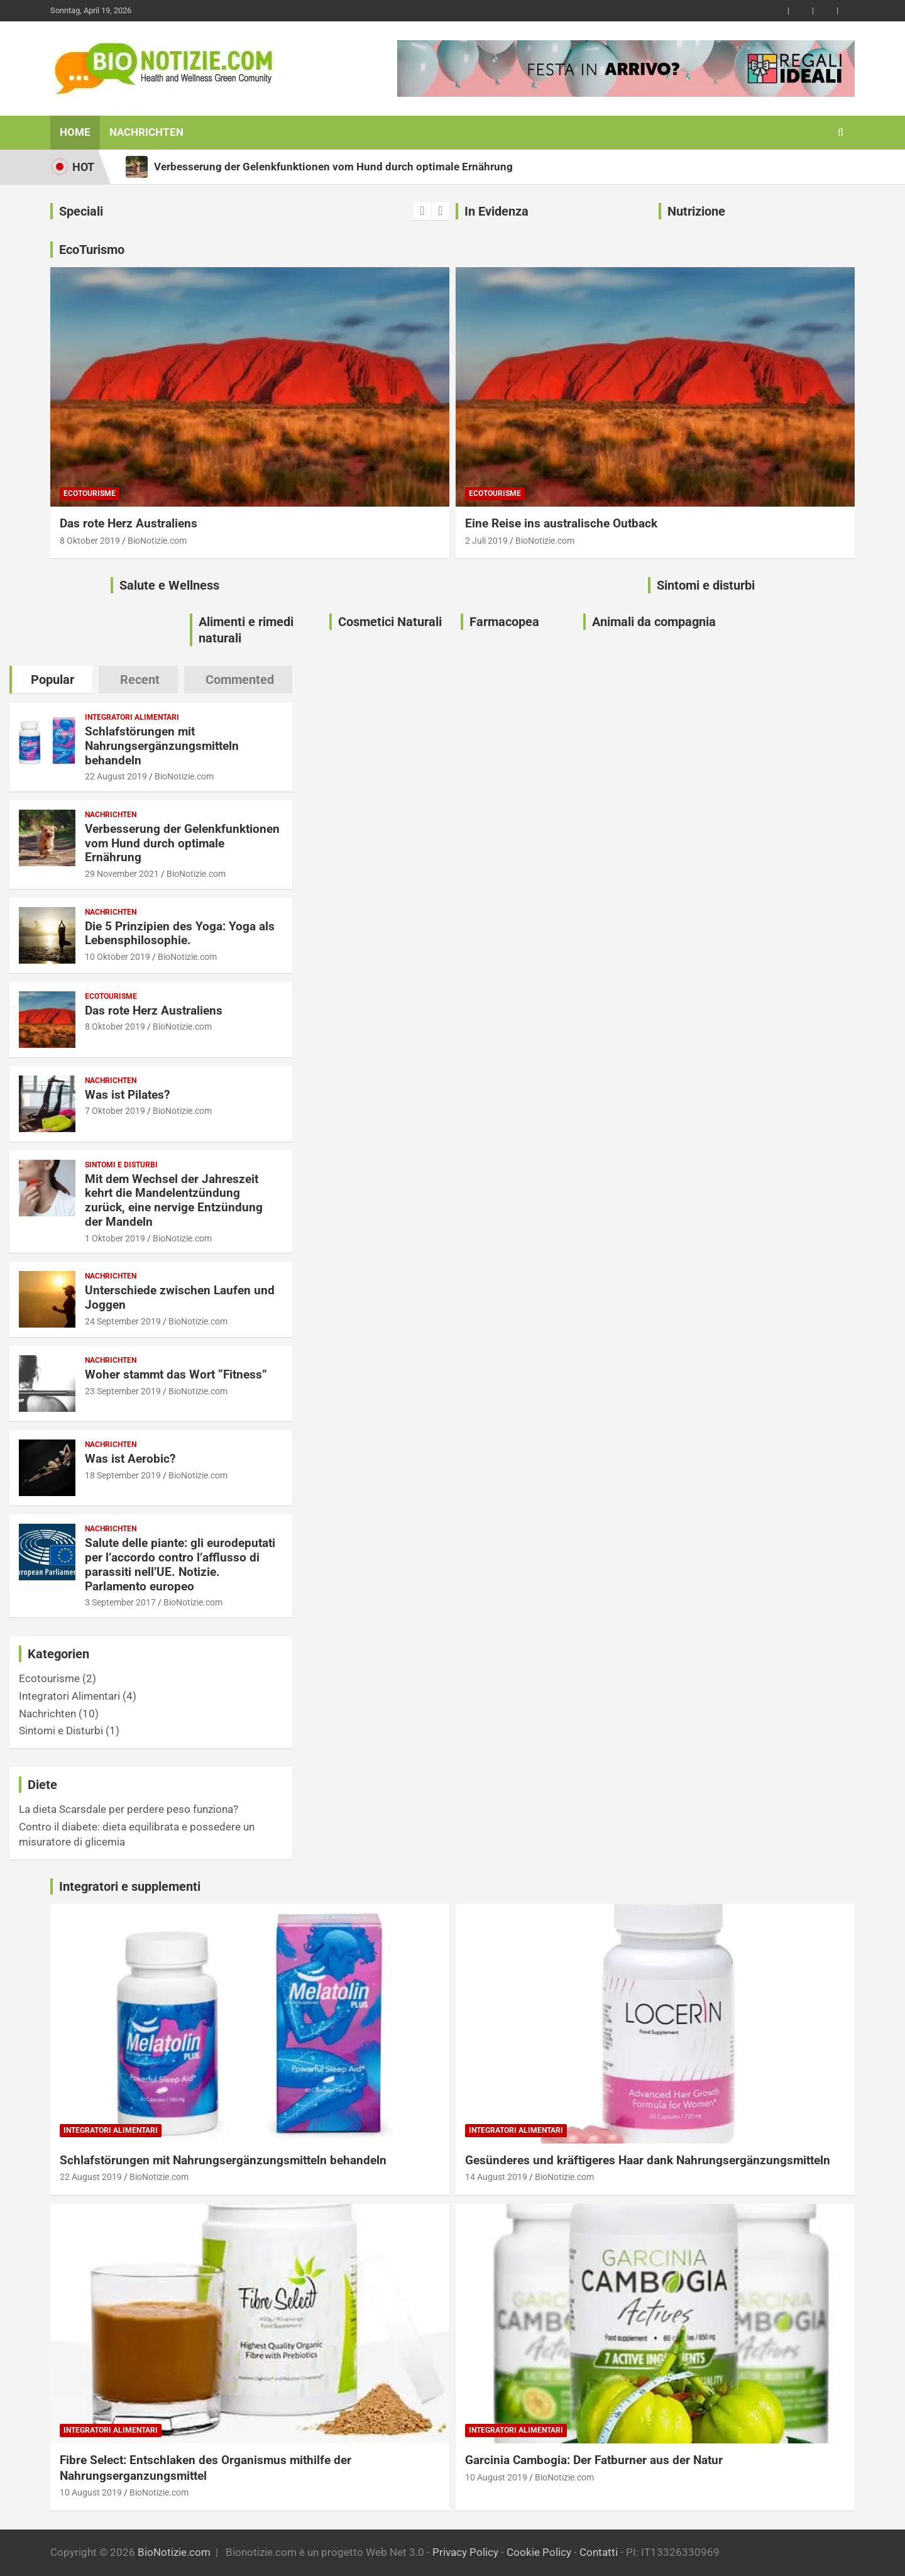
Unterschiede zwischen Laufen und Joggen (180, 1297)
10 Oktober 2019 (117, 957)
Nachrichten (146, 132)
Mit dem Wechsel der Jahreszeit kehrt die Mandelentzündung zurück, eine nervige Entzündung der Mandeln (174, 1200)
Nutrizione (696, 211)
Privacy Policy (465, 2552)
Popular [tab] (52, 679)
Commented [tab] (240, 679)
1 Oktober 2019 (115, 1238)
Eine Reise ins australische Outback (561, 523)
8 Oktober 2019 (90, 541)
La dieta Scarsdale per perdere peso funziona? (128, 1809)
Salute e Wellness (169, 585)
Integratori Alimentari (132, 717)
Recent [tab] (140, 679)
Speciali (81, 211)
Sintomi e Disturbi (121, 1164)
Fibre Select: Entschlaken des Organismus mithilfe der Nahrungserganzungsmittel (205, 2468)
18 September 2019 (123, 1475)
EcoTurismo (91, 249)
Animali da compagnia (654, 621)
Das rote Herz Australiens (128, 523)
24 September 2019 (123, 1321)
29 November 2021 (122, 874)
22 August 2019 (116, 776)
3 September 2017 (120, 1602)
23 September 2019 (123, 1391)
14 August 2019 (496, 2177)
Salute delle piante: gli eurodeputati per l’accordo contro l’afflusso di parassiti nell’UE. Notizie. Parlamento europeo (180, 1564)
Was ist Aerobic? (130, 1458)
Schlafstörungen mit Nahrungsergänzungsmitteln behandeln (162, 746)
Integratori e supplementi (129, 1886)
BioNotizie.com (157, 541)
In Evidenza (496, 211)
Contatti (598, 2552)
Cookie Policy (539, 2552)
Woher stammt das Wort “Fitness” (176, 1374)
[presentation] (422, 211)
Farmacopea (504, 621)
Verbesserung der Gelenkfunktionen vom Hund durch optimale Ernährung (182, 843)
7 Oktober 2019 (115, 1111)
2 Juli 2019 (486, 541)
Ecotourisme (89, 493)
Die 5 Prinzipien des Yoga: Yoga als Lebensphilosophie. (180, 933)
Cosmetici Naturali (390, 621)
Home (75, 132)
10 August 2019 (91, 2492)
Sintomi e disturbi (706, 585)
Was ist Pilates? (127, 1094)
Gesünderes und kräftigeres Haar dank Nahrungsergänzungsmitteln (647, 2160)
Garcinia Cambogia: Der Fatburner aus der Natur (594, 2460)
